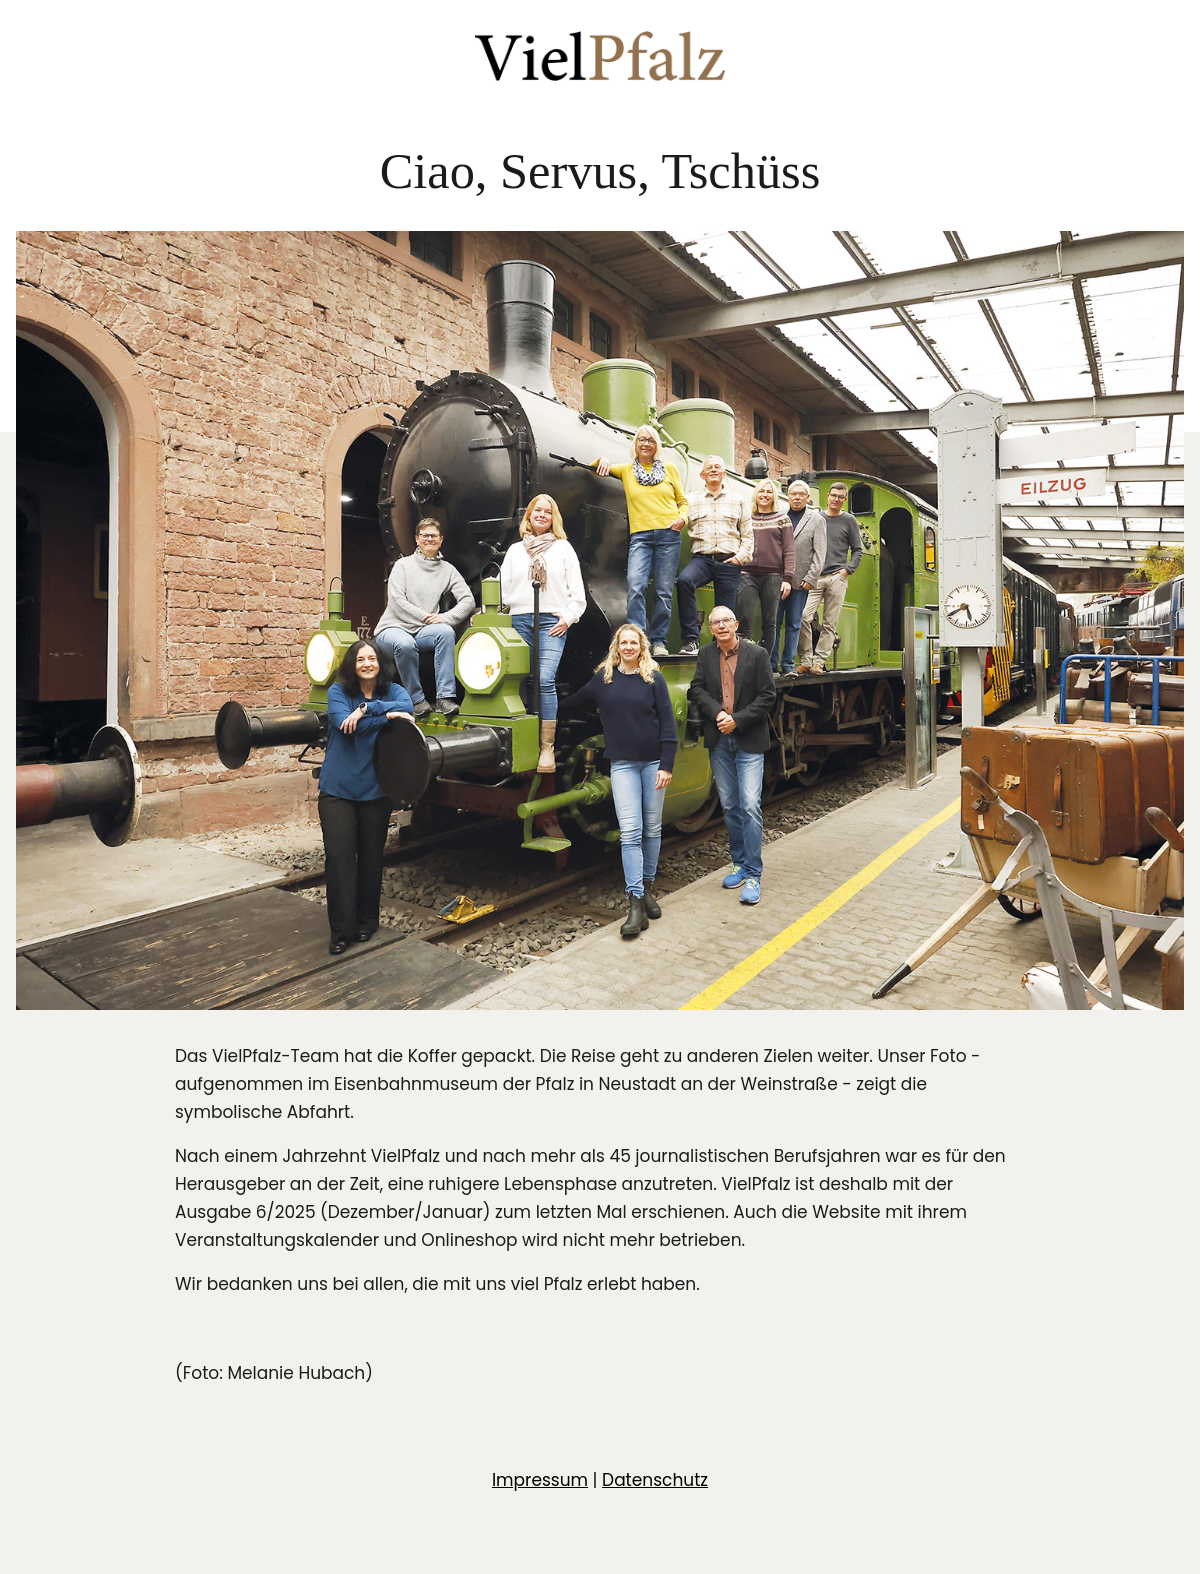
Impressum (540, 1480)
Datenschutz (655, 1480)
